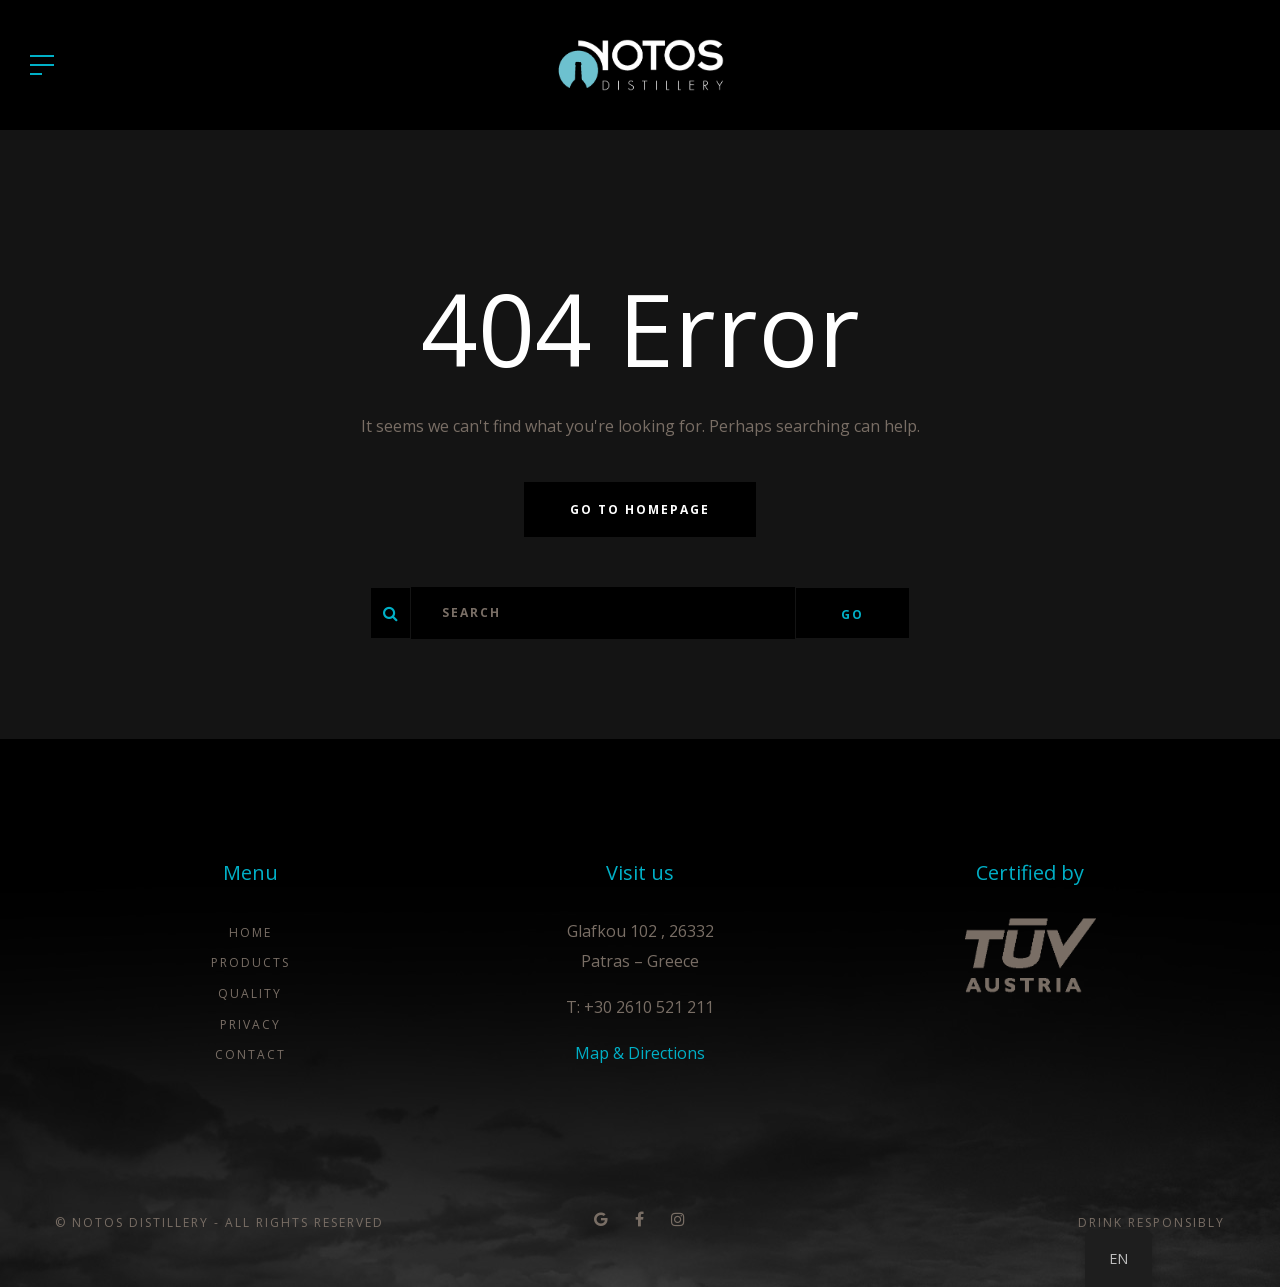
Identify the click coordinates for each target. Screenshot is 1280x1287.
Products (250, 962)
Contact (250, 1054)
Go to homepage (640, 509)
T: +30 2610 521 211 (640, 1007)
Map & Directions (640, 1053)
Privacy (250, 1024)
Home (250, 932)
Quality (250, 993)
